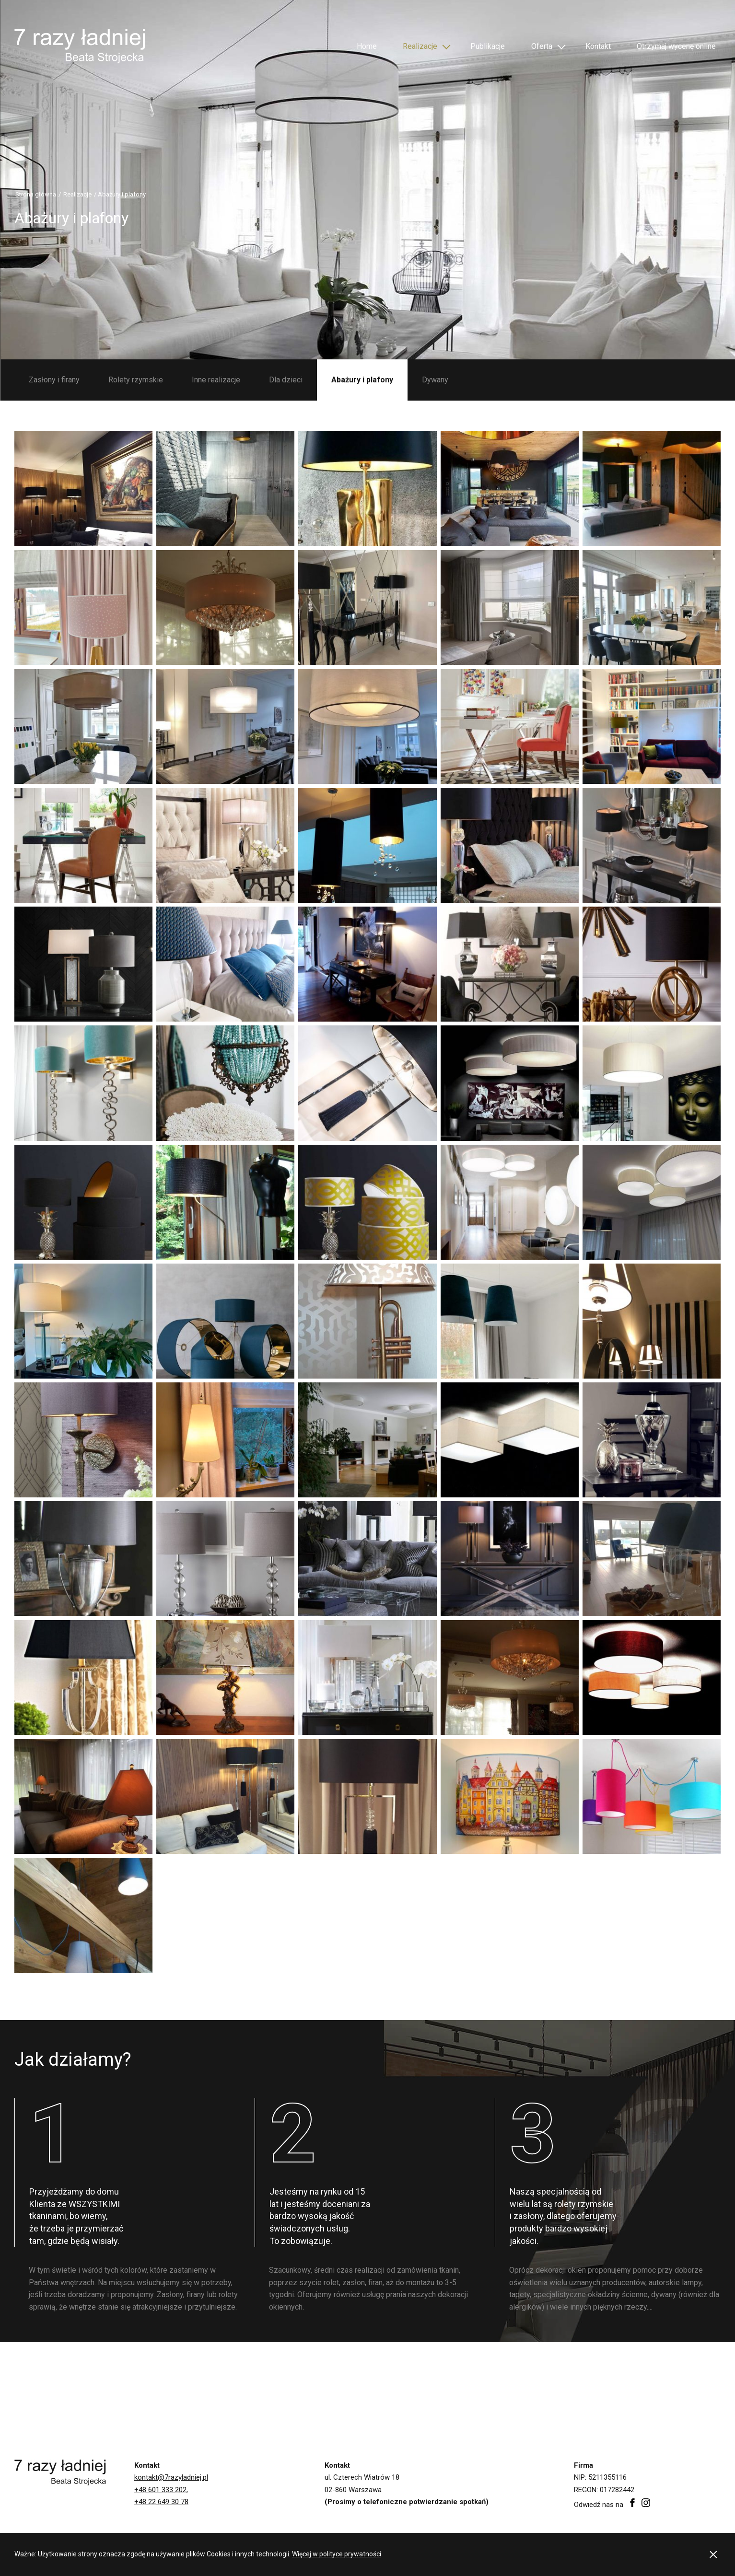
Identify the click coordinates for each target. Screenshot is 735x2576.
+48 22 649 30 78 (161, 2501)
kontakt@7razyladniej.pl (171, 2477)
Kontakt (590, 43)
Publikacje (484, 43)
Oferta (536, 43)
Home (367, 43)
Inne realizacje (216, 379)
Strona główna (35, 194)
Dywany (435, 379)
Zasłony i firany (54, 379)
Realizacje (418, 43)
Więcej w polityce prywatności (336, 2554)
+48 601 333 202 (160, 2489)
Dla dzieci (286, 379)
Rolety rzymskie (135, 379)
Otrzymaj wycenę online (671, 46)
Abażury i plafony (362, 379)
